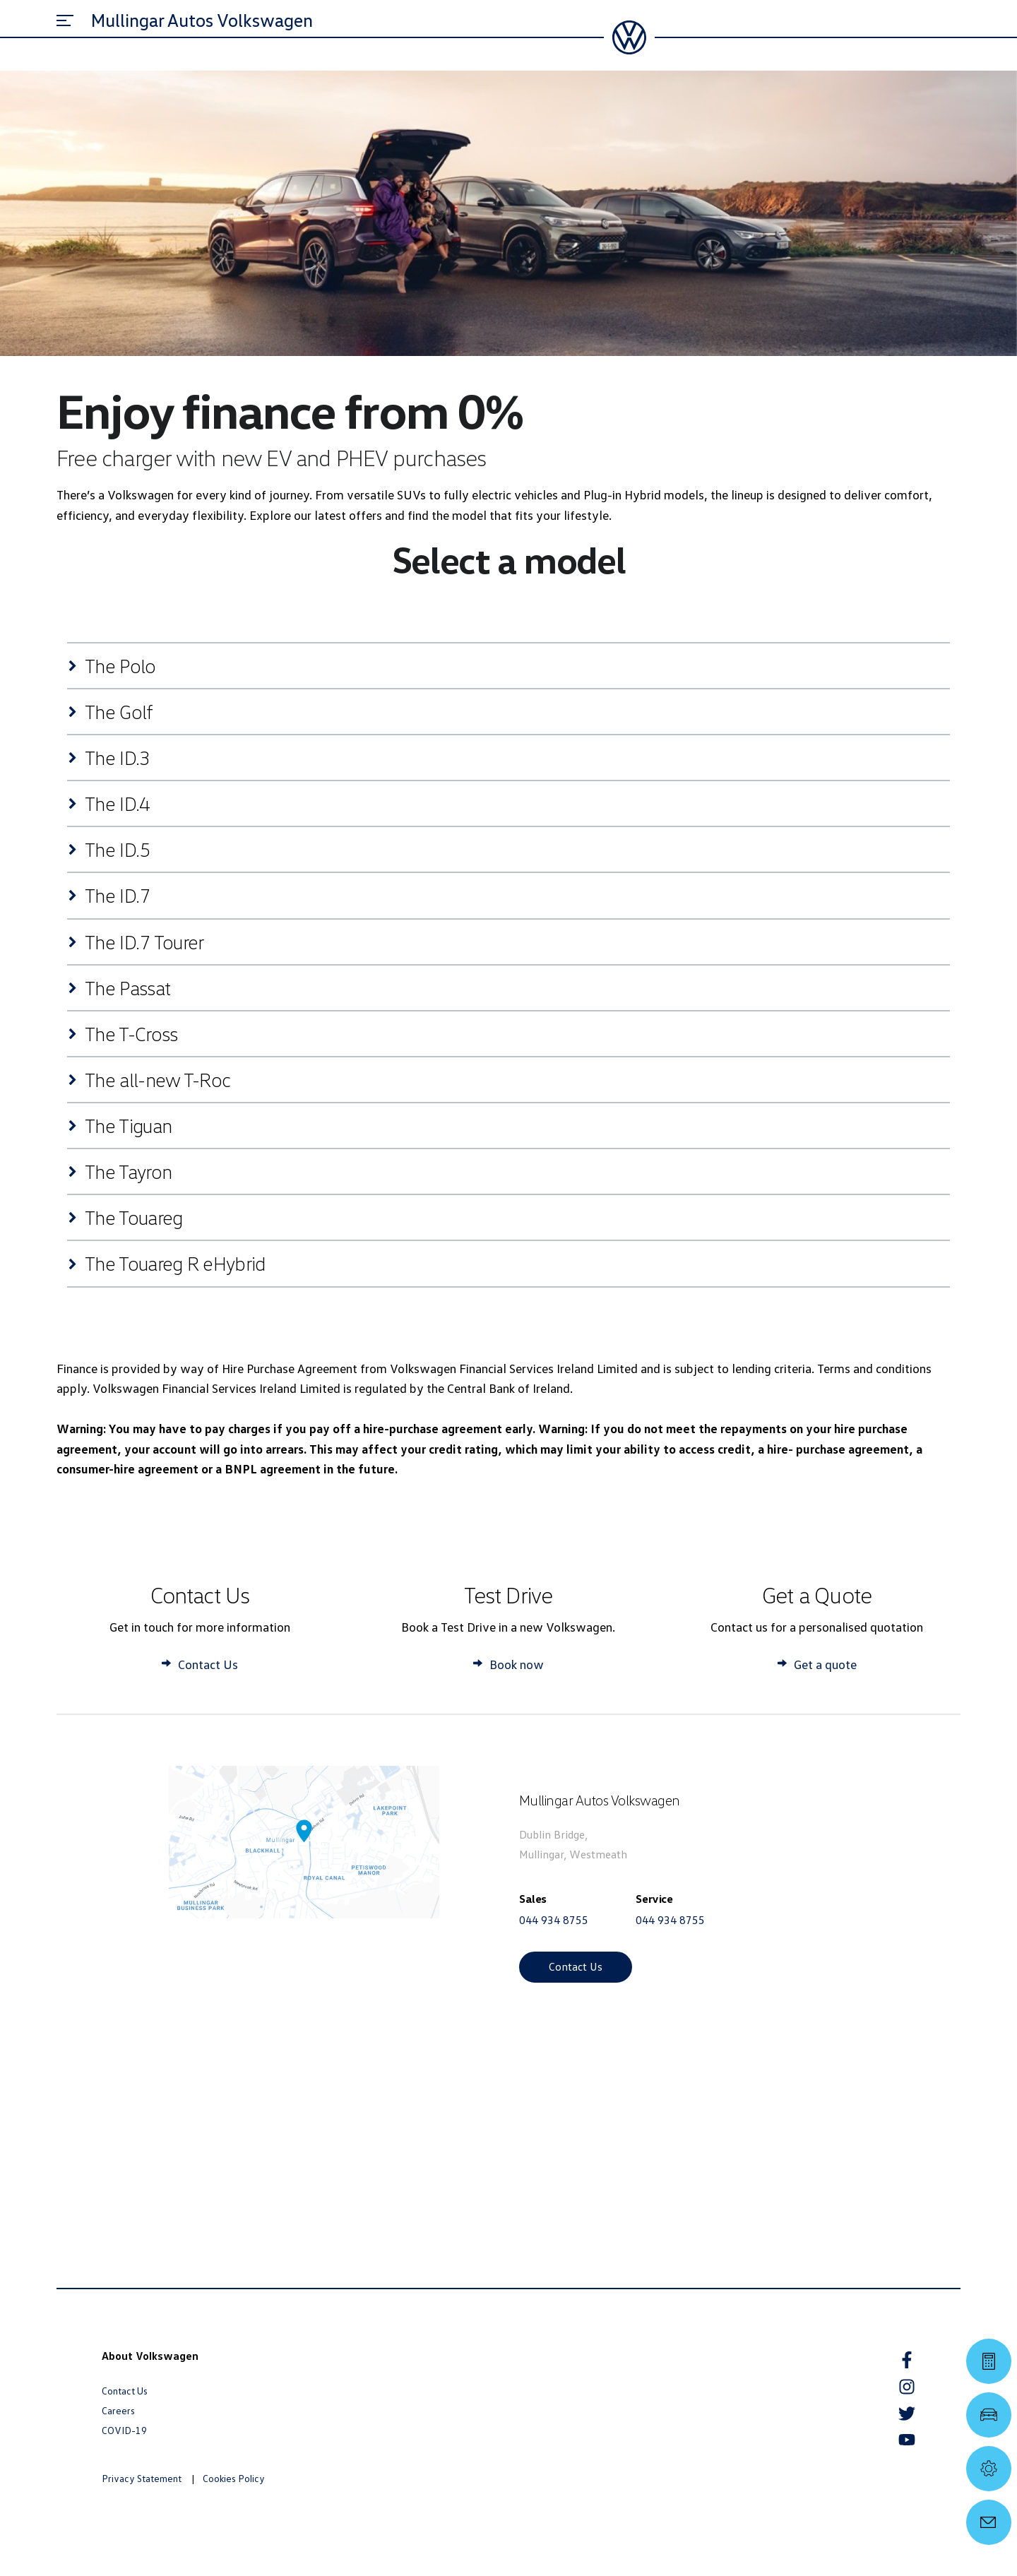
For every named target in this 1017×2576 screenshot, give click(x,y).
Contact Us (575, 1966)
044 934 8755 (553, 1920)
